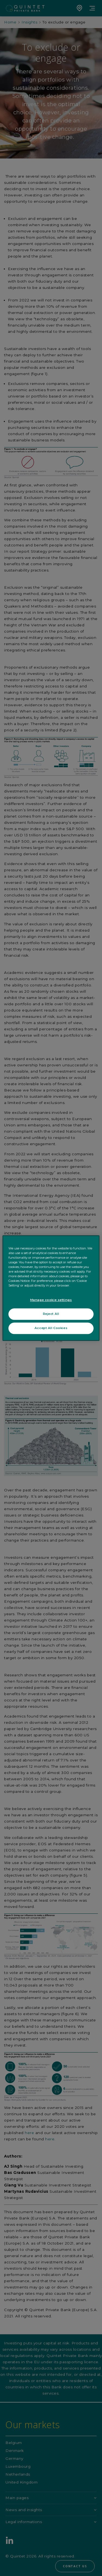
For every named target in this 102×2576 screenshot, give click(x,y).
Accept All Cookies (51, 1328)
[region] (50, 1288)
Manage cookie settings (51, 1300)
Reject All (51, 1314)
